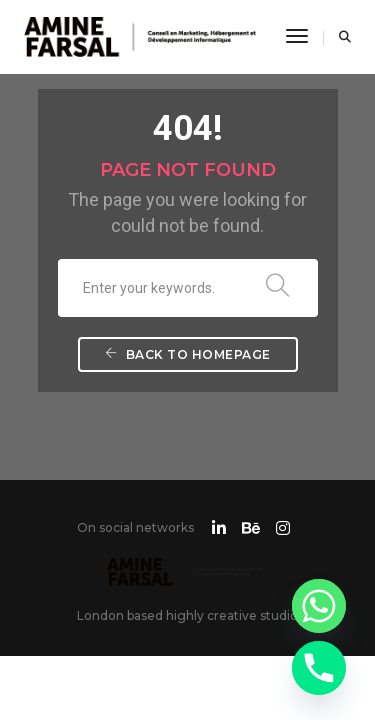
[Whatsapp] (319, 606)
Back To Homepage (188, 354)
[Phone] (319, 668)
